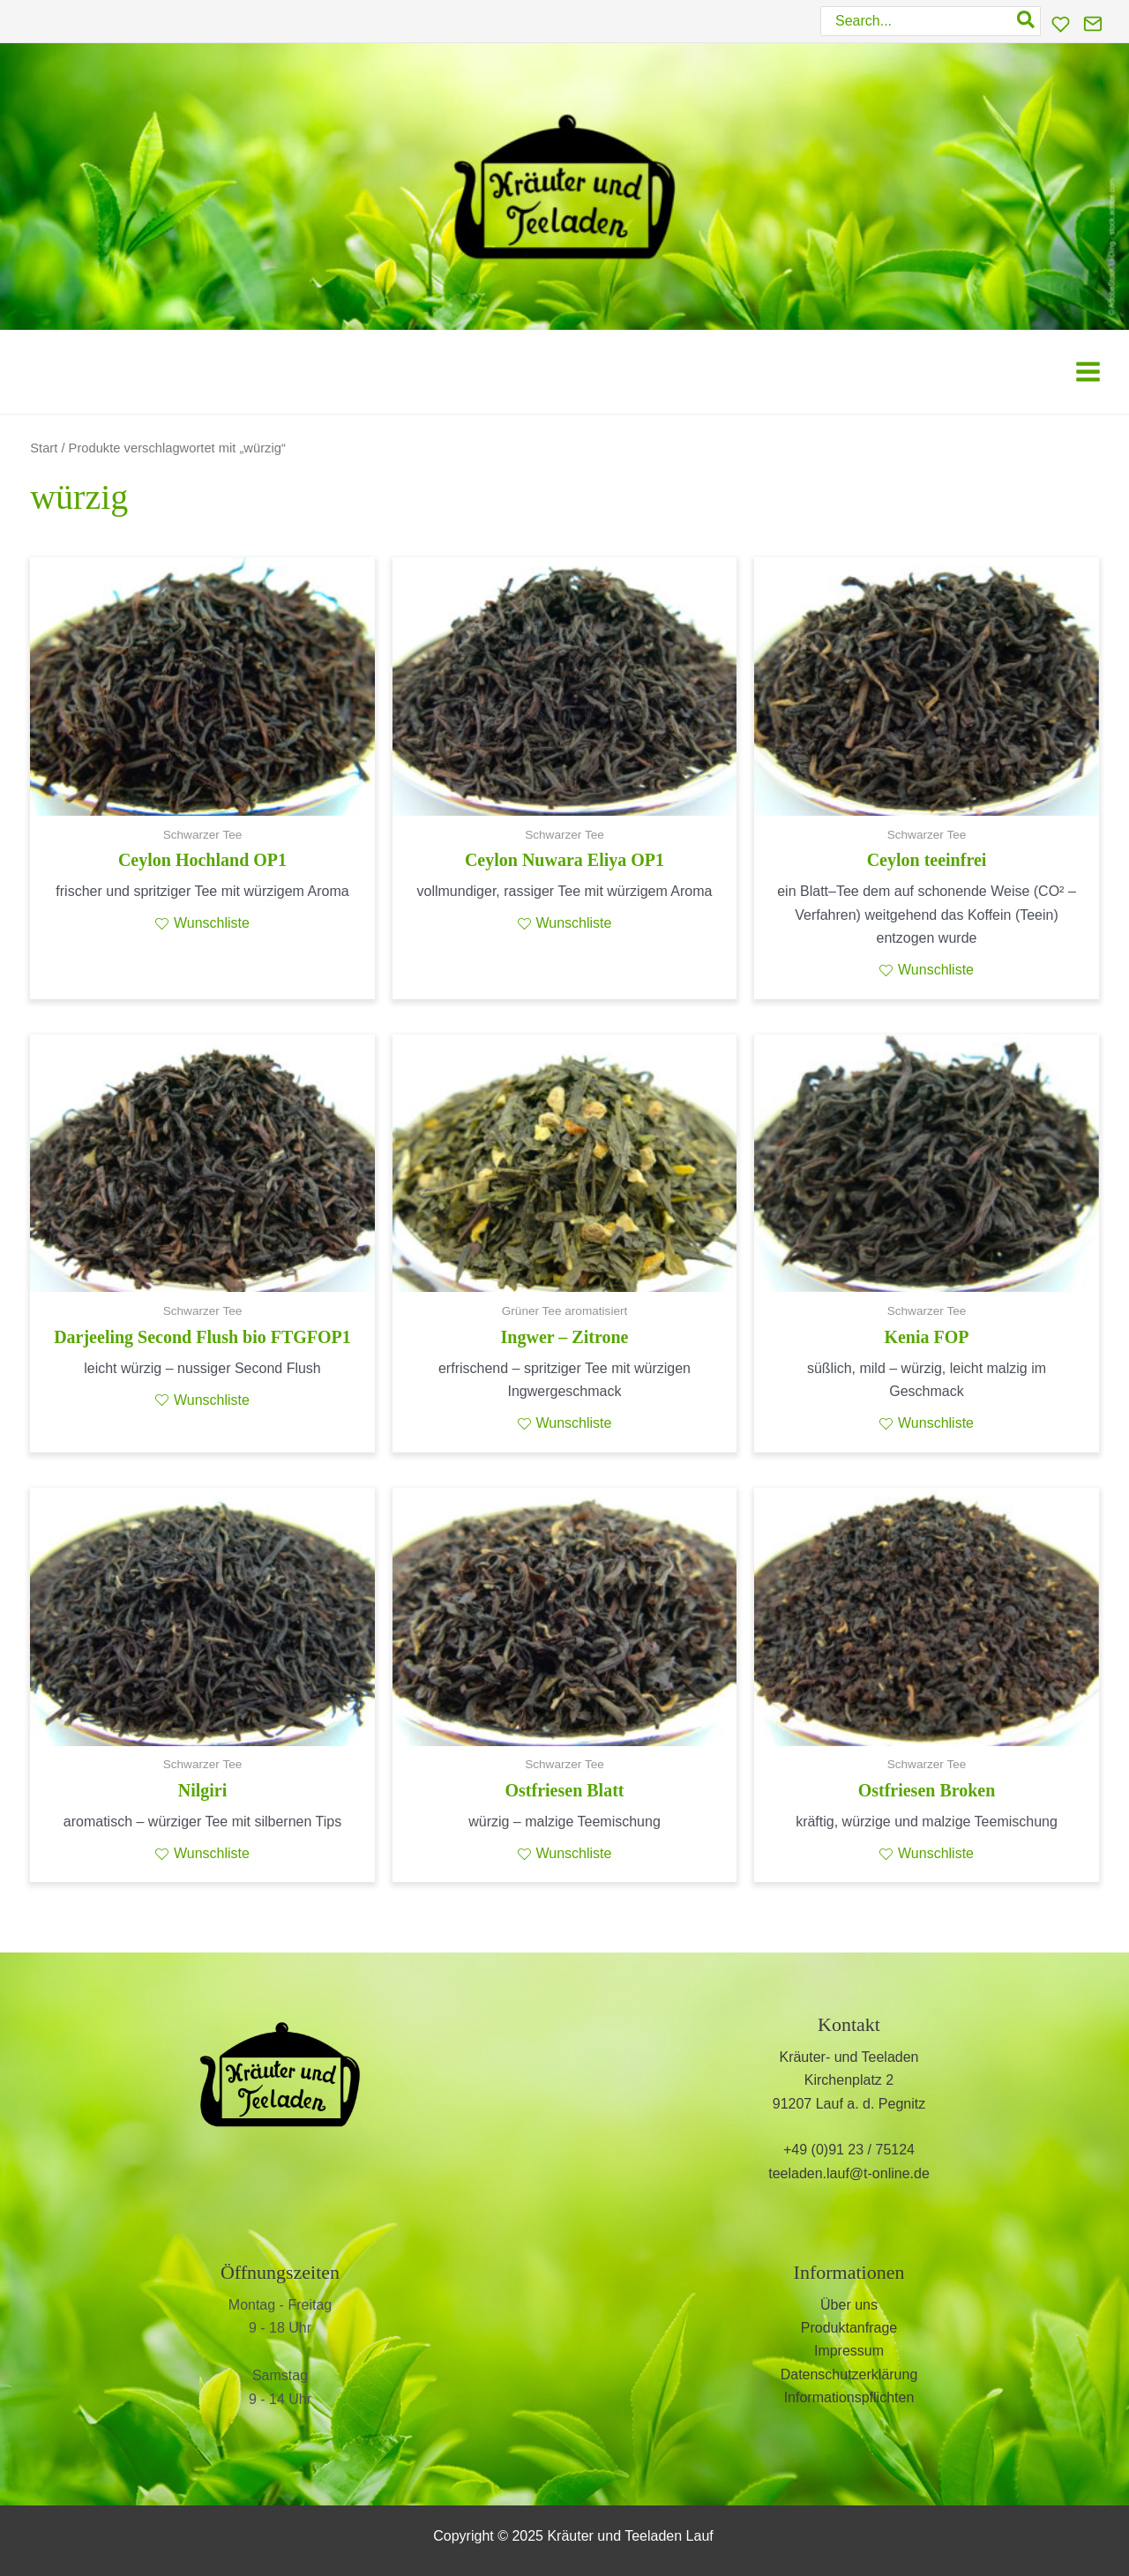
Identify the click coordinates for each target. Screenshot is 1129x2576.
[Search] (1026, 21)
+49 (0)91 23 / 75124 (849, 2149)
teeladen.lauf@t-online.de (849, 2173)
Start (43, 448)
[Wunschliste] (1060, 24)
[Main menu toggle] (1088, 371)
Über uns (849, 2304)
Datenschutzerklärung (849, 2374)
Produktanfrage (849, 2327)
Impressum (849, 2350)
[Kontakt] (1093, 24)
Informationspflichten (849, 2397)
